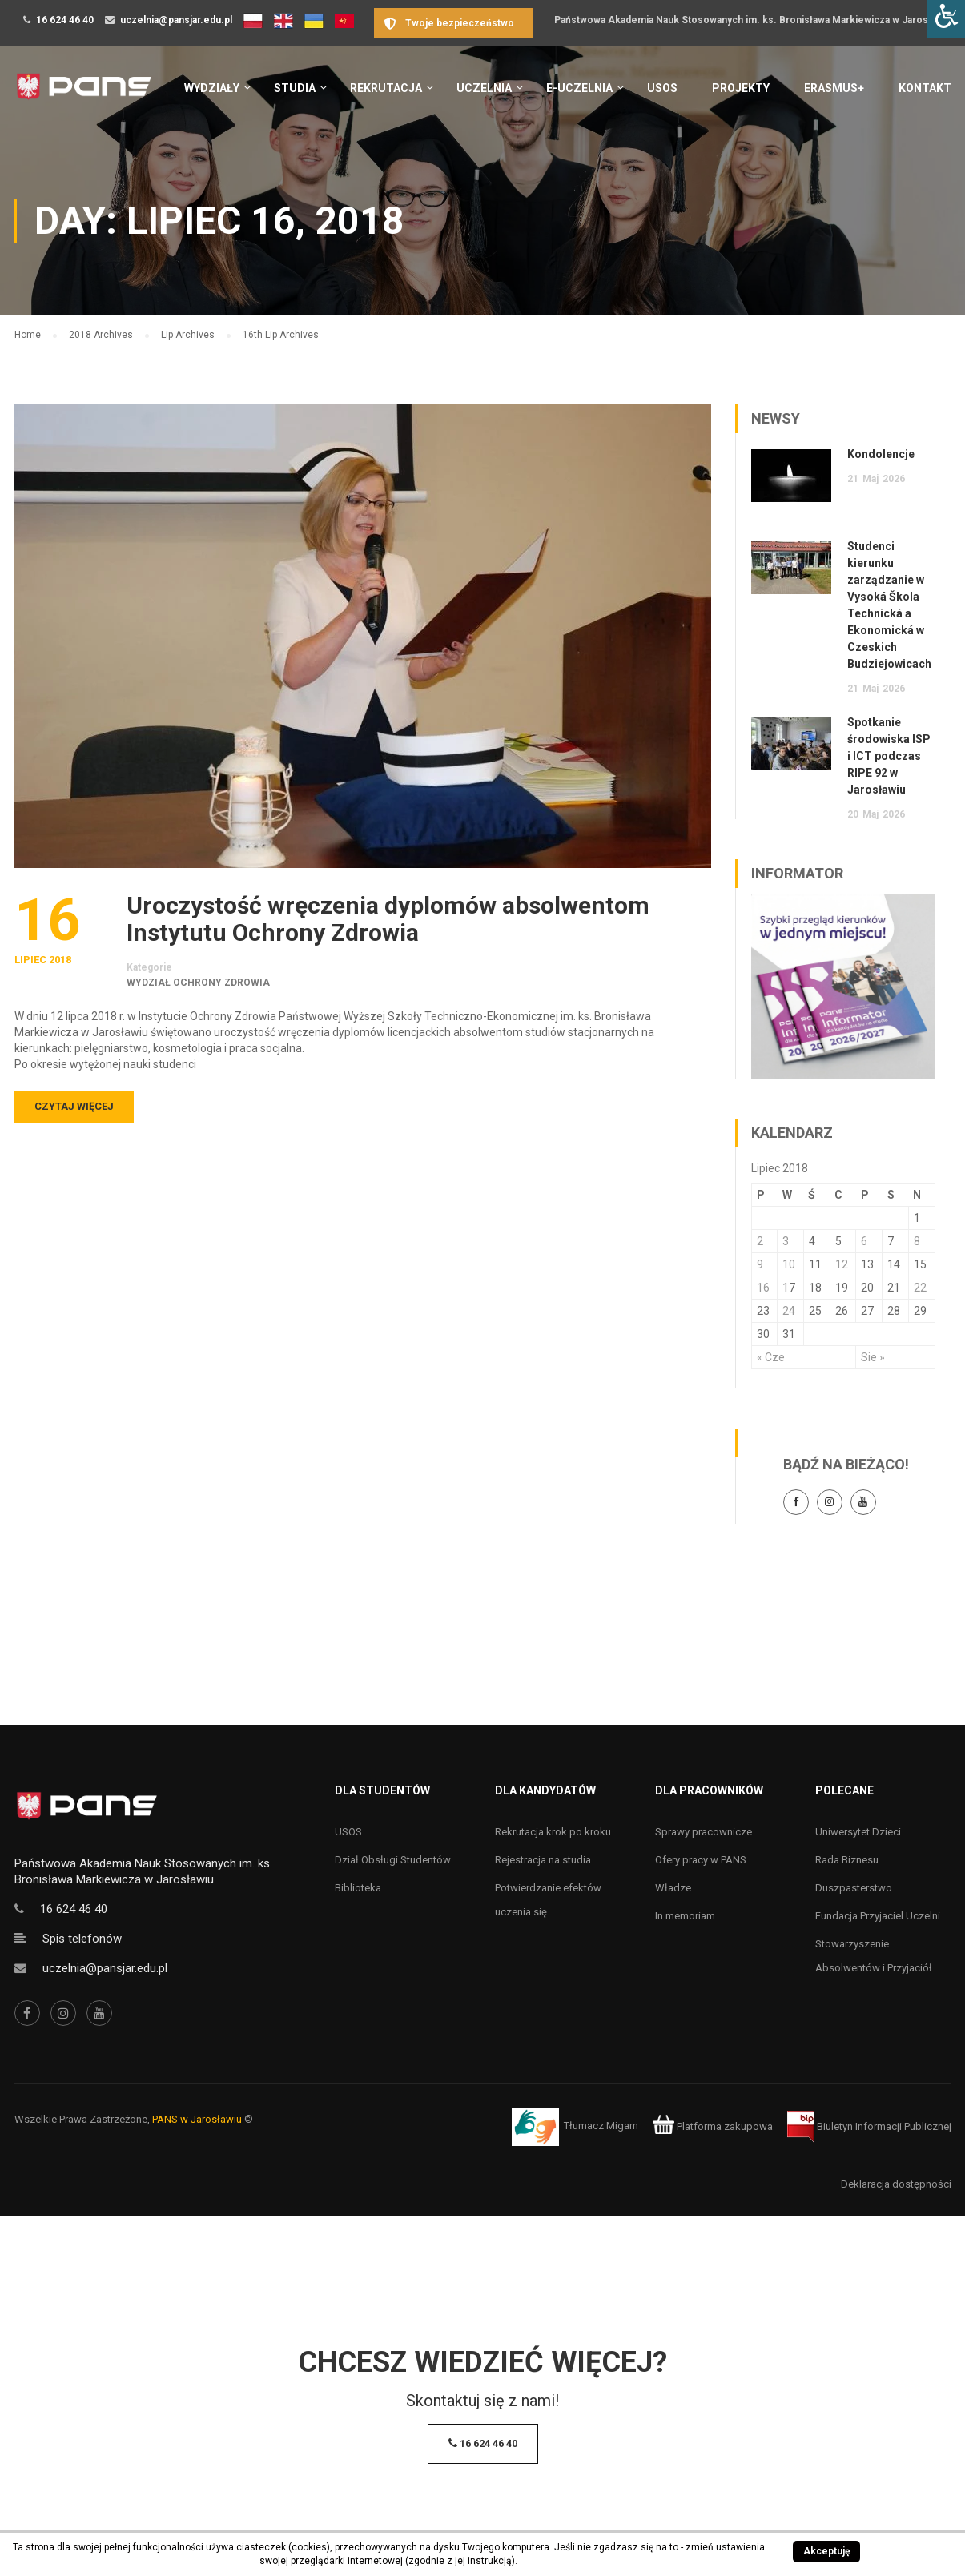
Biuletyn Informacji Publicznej (869, 2126)
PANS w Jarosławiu (197, 2119)
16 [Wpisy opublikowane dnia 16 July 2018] (763, 1287)
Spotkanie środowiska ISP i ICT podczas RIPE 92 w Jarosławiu (889, 756)
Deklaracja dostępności (896, 2184)
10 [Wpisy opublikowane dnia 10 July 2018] (788, 1264)
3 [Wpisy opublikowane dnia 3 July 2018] (785, 1241)
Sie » (873, 1357)
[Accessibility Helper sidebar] (946, 19)
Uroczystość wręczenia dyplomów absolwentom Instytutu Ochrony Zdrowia (388, 919)
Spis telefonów (82, 1938)
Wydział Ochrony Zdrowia (198, 982)
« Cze (771, 1357)
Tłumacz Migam (601, 2126)
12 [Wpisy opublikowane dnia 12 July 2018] (841, 1264)
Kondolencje (881, 454)
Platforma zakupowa (712, 2126)
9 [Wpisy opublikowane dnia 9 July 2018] (760, 1264)
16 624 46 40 (65, 20)
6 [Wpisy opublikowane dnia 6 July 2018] (864, 1241)
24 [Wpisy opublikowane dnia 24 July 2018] (788, 1310)
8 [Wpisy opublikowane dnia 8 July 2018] (917, 1241)
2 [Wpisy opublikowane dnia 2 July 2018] (760, 1241)
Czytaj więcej (74, 1106)
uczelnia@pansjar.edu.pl (176, 20)
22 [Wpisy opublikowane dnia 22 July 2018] (920, 1287)
